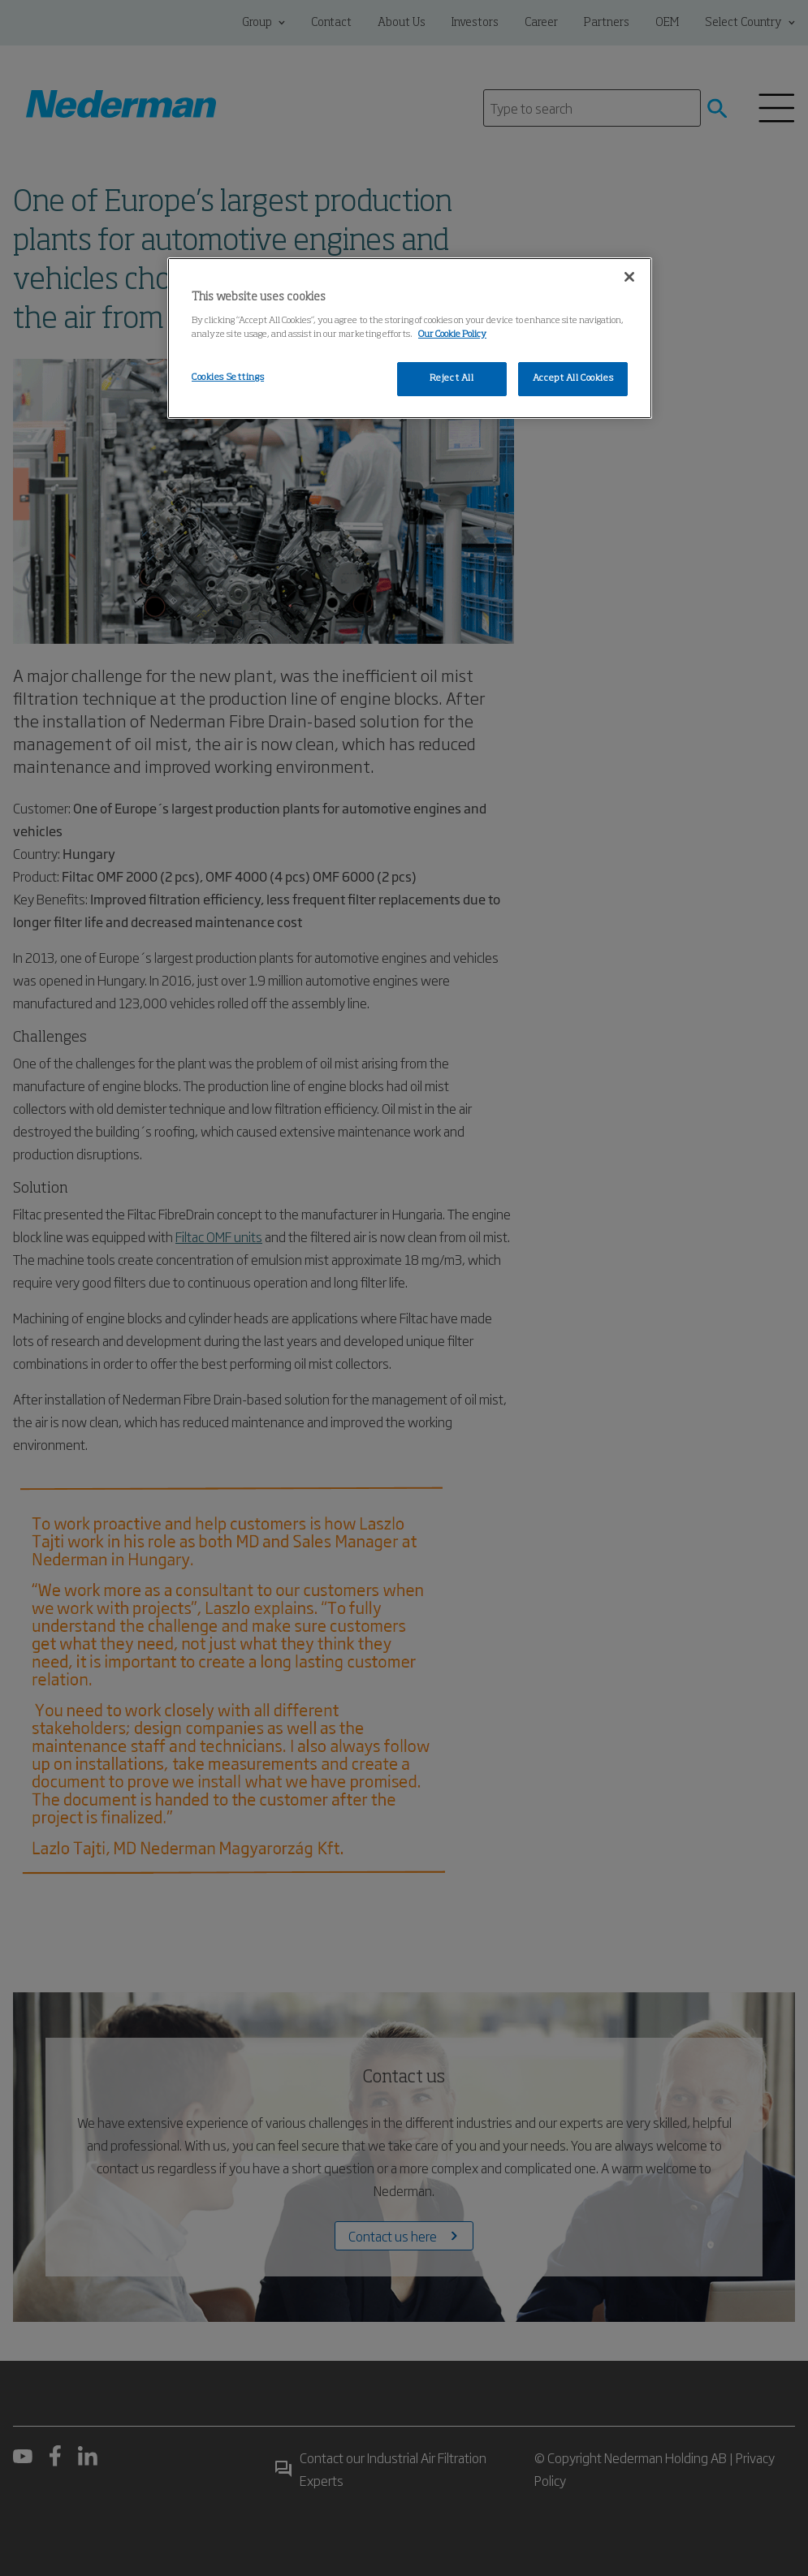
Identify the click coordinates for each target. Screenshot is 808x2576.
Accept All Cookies (573, 378)
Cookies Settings (228, 377)
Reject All (452, 378)
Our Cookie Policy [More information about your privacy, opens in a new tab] (452, 334)
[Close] (629, 277)
